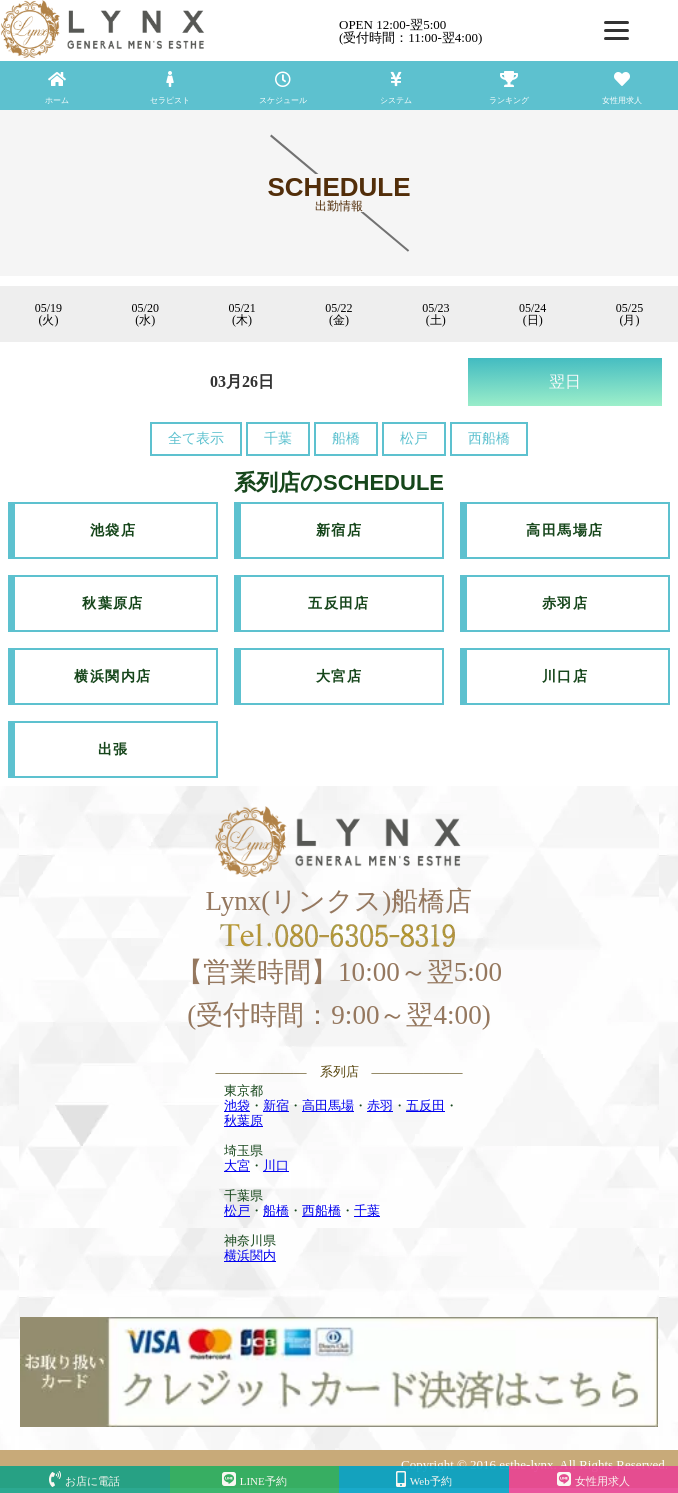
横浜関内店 (112, 676)
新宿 (276, 1105)
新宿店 (339, 530)
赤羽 (380, 1105)
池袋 (237, 1105)
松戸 (414, 438)
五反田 (425, 1105)
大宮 (237, 1165)
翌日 (565, 381)
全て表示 (196, 438)
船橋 (346, 438)
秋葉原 (243, 1120)
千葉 (278, 438)
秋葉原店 (113, 603)
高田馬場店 (564, 530)
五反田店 (339, 603)
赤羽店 (565, 603)
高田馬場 (328, 1105)
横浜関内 (250, 1255)
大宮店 (339, 676)
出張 (113, 749)
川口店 (565, 676)
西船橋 (489, 438)
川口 (276, 1165)
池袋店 (113, 530)
